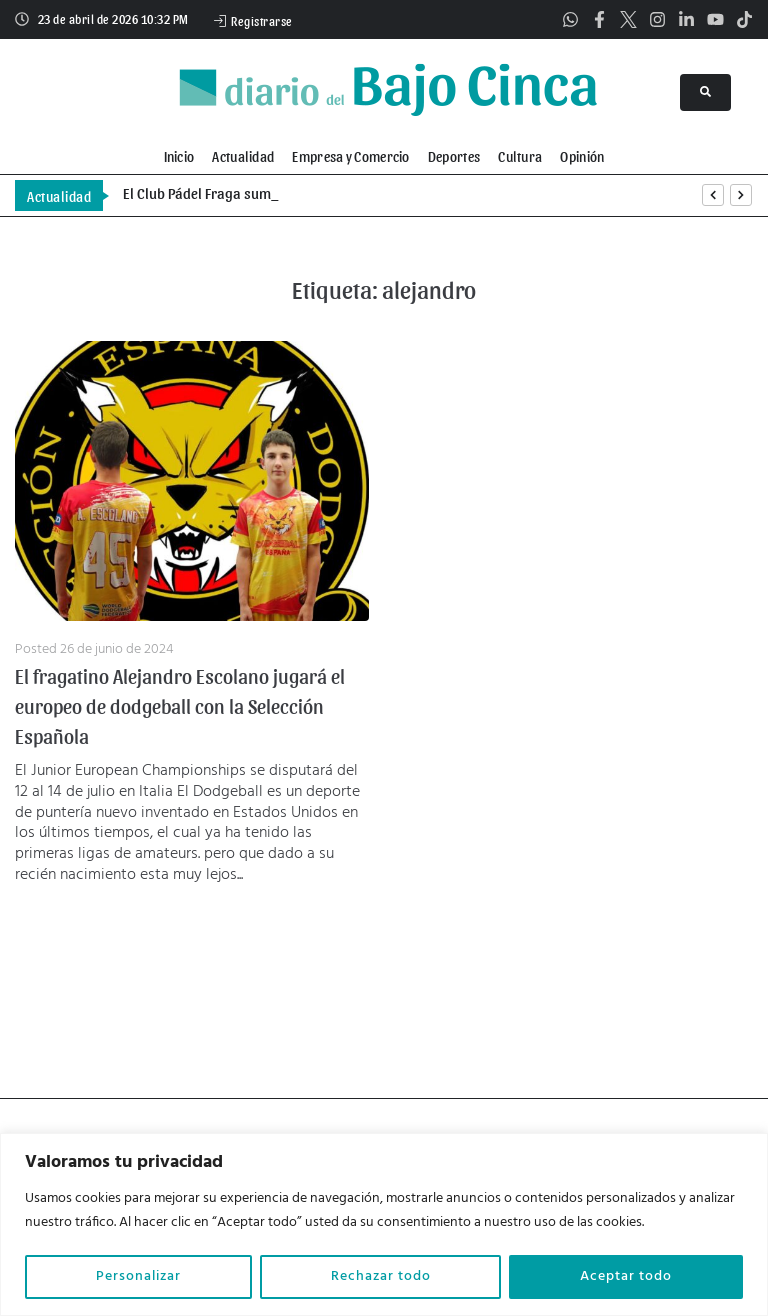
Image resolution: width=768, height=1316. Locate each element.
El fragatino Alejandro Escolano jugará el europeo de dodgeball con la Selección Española (180, 706)
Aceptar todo (626, 1276)
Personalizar (138, 1276)
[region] (384, 1224)
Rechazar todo (381, 1276)
